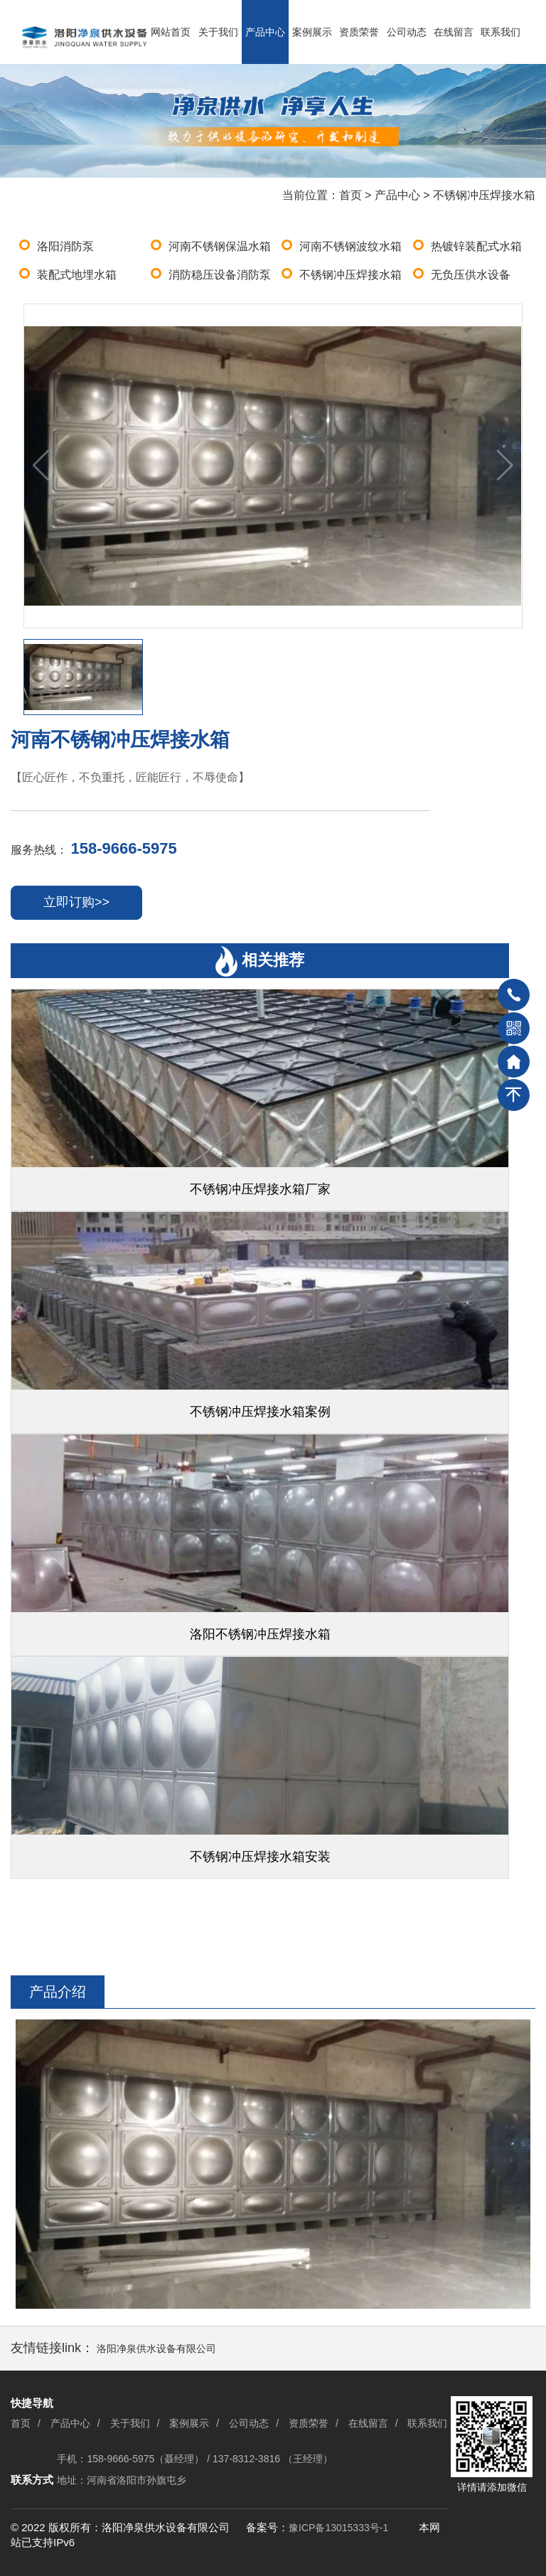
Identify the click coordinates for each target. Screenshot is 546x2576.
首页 (350, 195)
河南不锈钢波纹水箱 (350, 246)
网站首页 (171, 32)
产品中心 (265, 32)
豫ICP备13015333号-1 (338, 2527)
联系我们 (500, 32)
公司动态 (407, 32)
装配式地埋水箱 (77, 275)
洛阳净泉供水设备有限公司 (156, 2348)
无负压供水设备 (470, 275)
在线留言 (453, 32)
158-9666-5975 (123, 848)
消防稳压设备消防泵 (219, 275)
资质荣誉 (359, 32)
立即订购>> (76, 902)
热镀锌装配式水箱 (476, 246)
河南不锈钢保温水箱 (219, 246)
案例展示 (312, 32)
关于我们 (218, 32)
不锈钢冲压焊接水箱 (484, 195)
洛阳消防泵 (65, 246)
